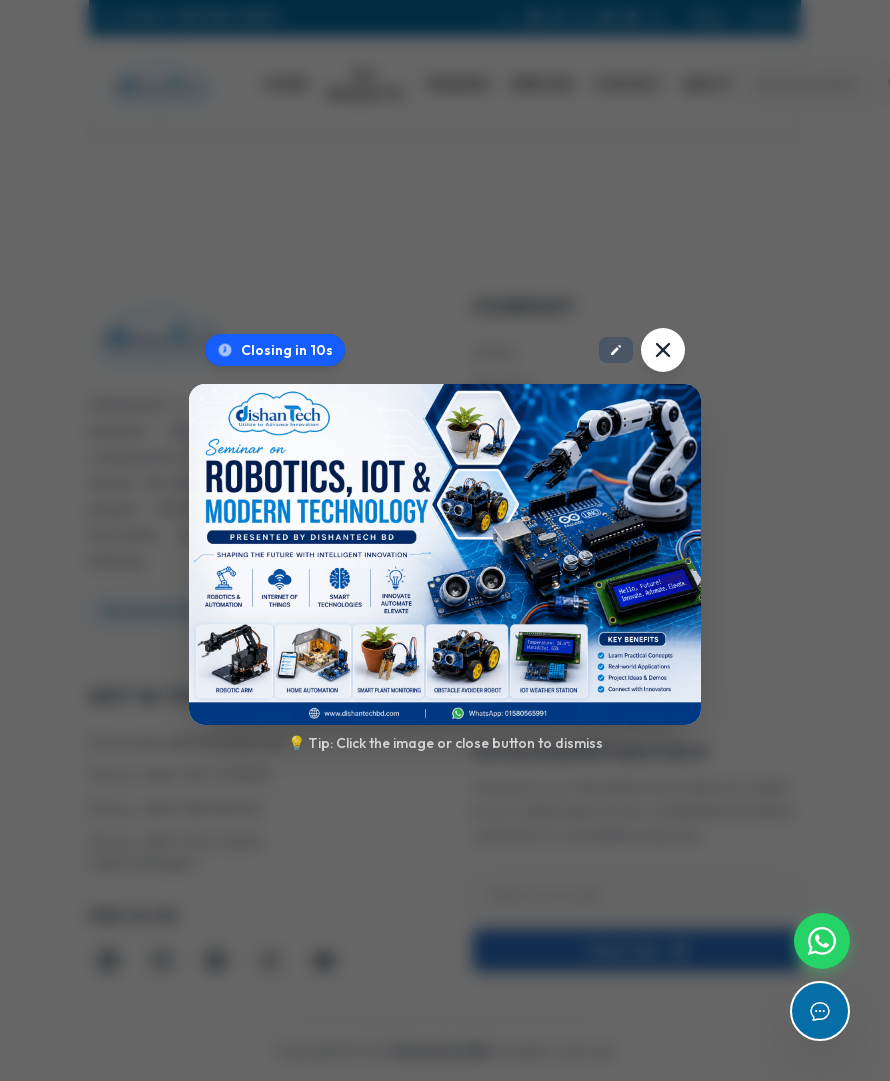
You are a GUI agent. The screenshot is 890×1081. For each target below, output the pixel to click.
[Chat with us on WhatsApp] (822, 941)
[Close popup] (663, 350)
